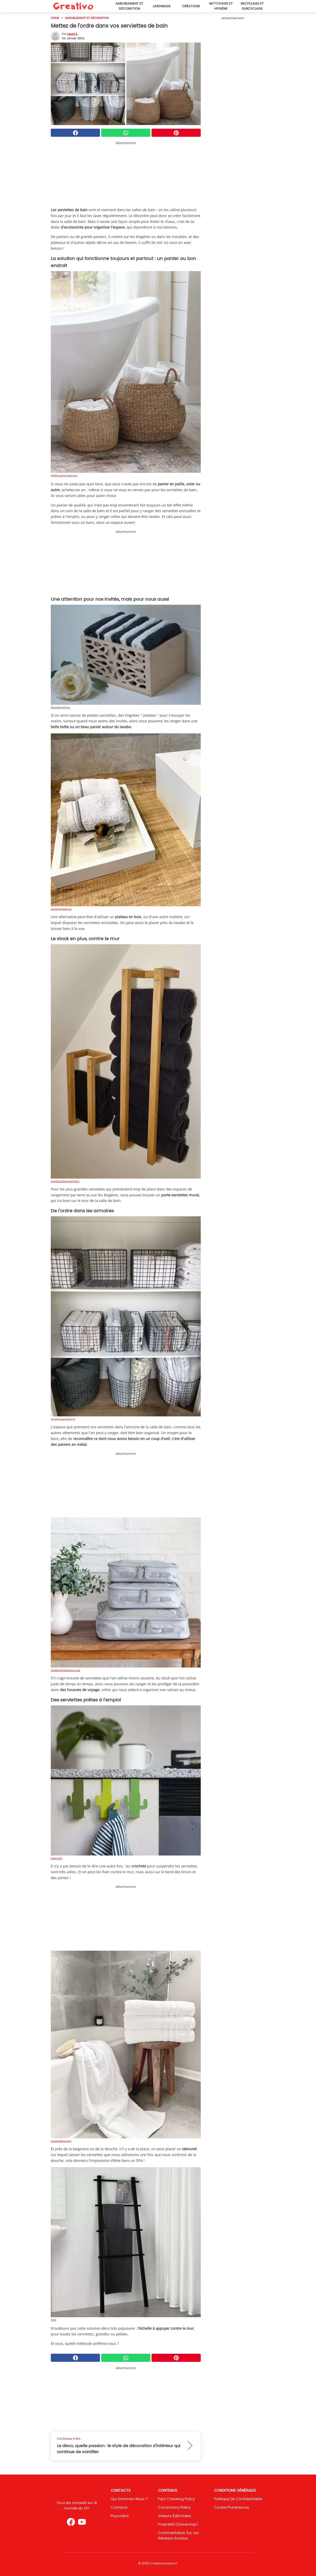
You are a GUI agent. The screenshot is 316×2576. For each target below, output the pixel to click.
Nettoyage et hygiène (221, 6)
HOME (55, 18)
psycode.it (120, 2515)
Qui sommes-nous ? (129, 2498)
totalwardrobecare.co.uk (65, 1670)
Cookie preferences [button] (231, 2507)
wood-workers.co (61, 909)
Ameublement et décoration (129, 6)
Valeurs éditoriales (174, 2515)
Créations (191, 6)
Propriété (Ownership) (178, 2524)
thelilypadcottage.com (64, 475)
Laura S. (72, 34)
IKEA (53, 2320)
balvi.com (56, 1858)
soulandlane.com (61, 2141)
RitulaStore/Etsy (60, 707)
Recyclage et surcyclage (252, 6)
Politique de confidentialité (238, 2498)
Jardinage (161, 6)
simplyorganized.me (63, 1419)
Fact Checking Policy (176, 2498)
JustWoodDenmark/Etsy (65, 1181)
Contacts (119, 2507)
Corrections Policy (174, 2507)
